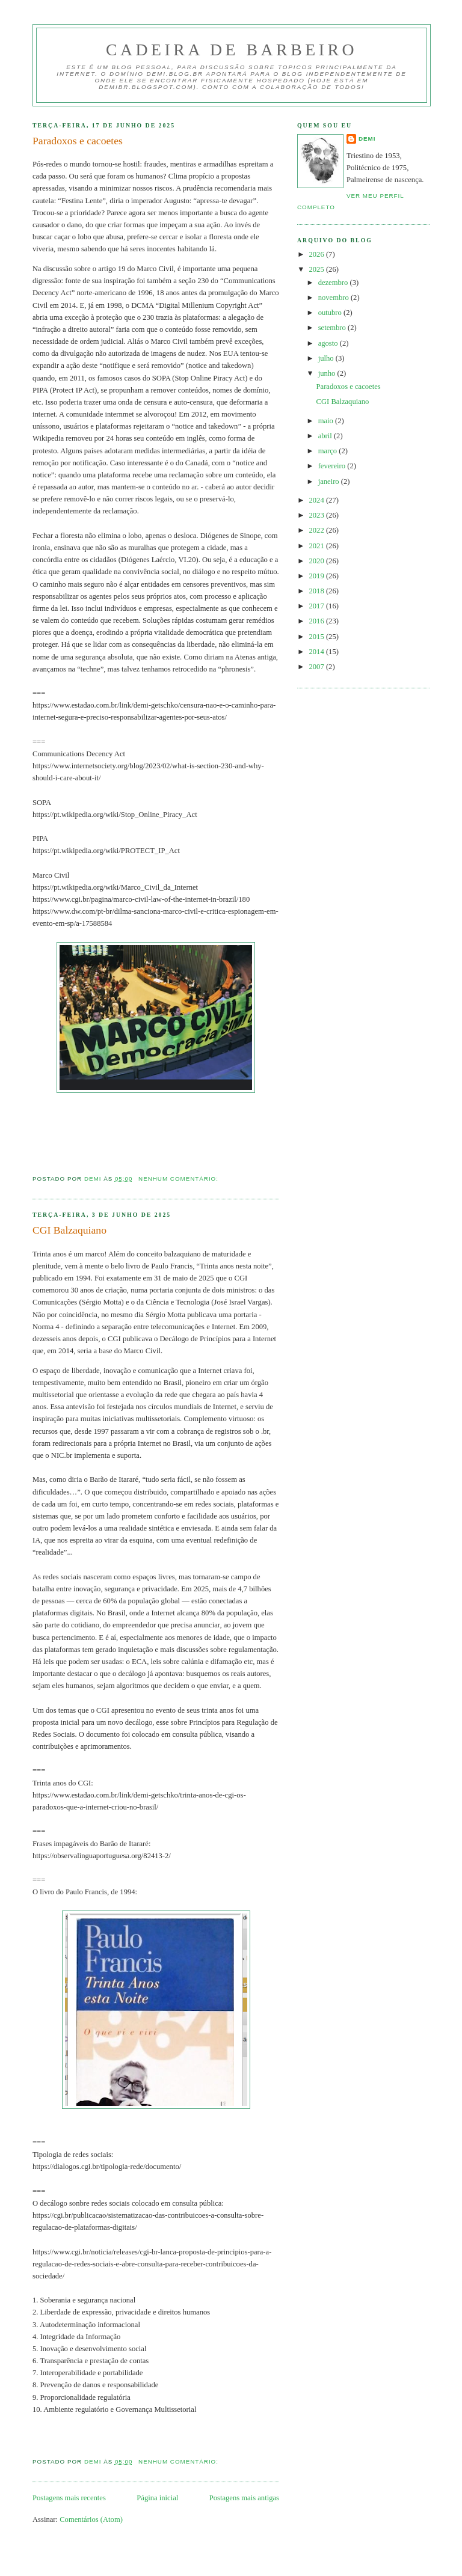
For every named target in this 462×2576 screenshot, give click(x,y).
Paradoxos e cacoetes (77, 141)
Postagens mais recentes (69, 2498)
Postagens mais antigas (244, 2498)
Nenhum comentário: (179, 1178)
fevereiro (333, 466)
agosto (329, 343)
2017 (317, 606)
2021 (317, 546)
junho (327, 373)
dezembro (334, 282)
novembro (334, 297)
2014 (317, 651)
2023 (317, 515)
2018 (317, 591)
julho (327, 358)
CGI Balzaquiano (69, 1230)
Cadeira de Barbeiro (231, 49)
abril (326, 436)
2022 (317, 530)
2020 (317, 561)
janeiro (329, 481)
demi (367, 138)
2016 (317, 621)
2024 (317, 500)
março (328, 451)
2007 (317, 666)
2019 (317, 576)
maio (326, 421)
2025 (317, 269)
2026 (317, 254)
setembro (333, 327)
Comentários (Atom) (91, 2519)
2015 (317, 636)
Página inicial (157, 2498)
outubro (330, 312)
